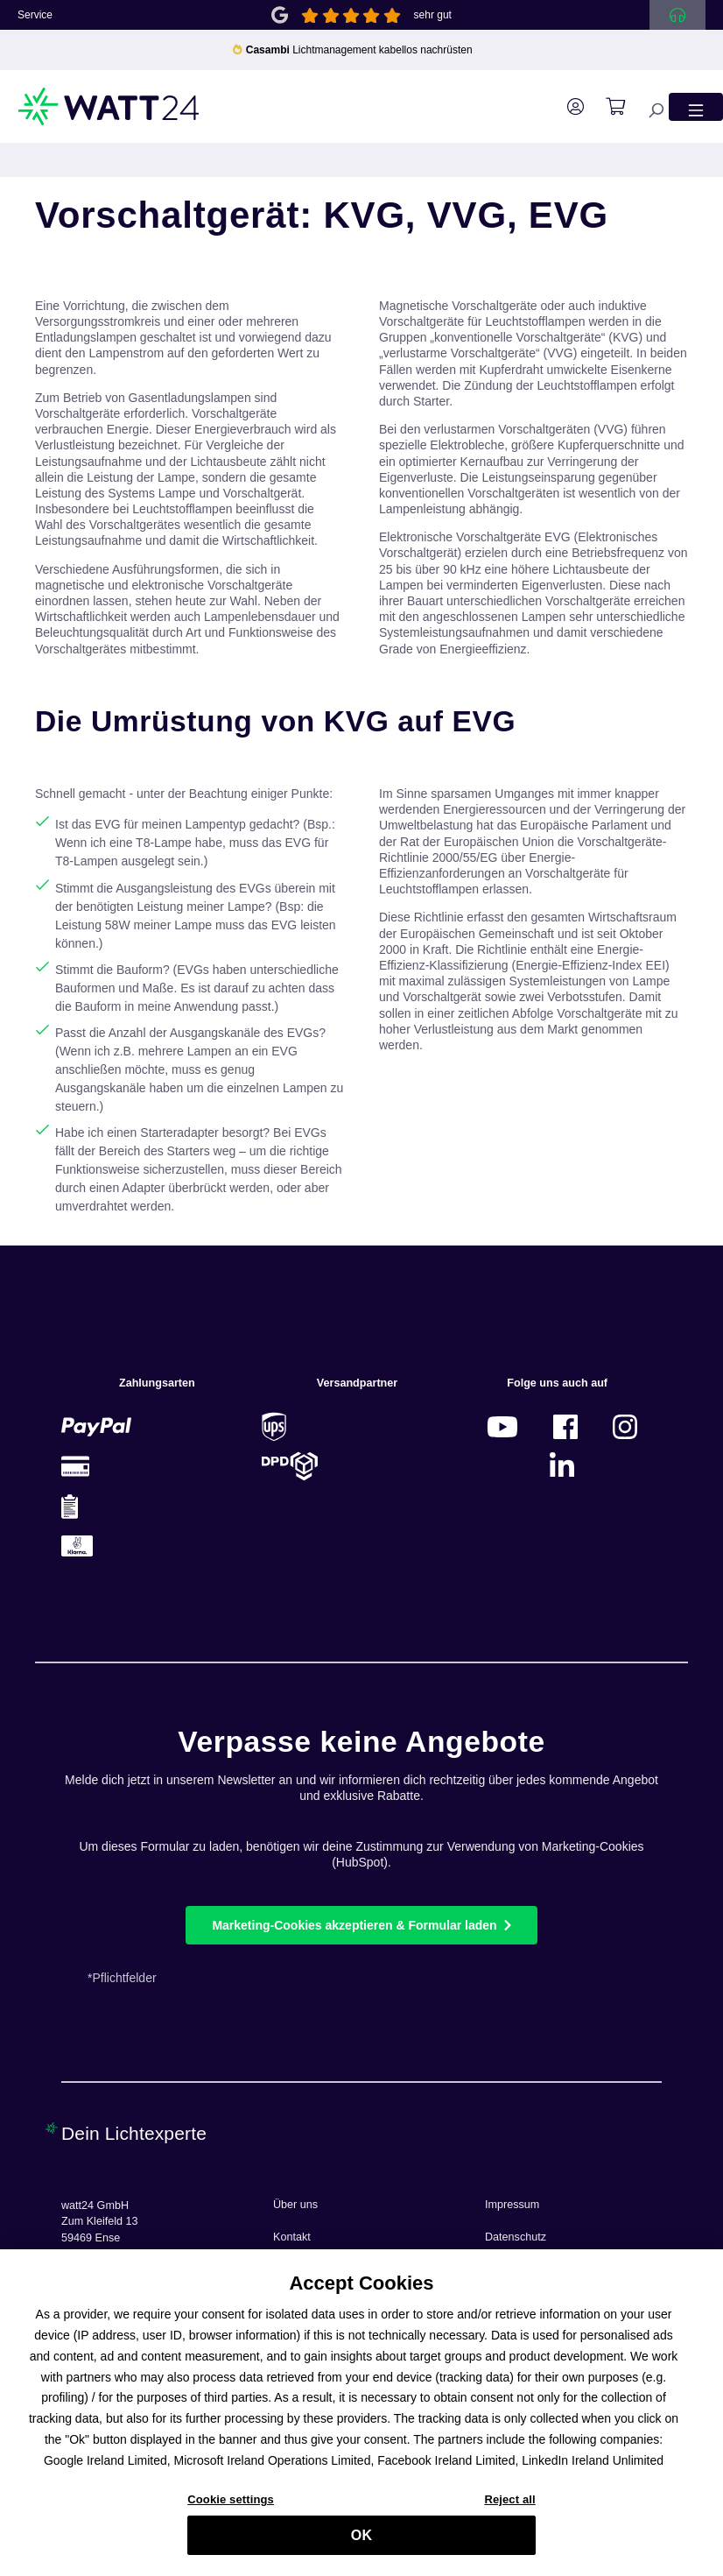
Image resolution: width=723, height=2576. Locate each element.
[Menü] (696, 106)
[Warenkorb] (606, 107)
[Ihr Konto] (567, 107)
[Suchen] (646, 106)
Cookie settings (230, 2506)
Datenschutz (515, 2237)
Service (35, 15)
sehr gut (433, 15)
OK (361, 2542)
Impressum (512, 2204)
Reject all (509, 2506)
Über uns (295, 2204)
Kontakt (292, 2237)
